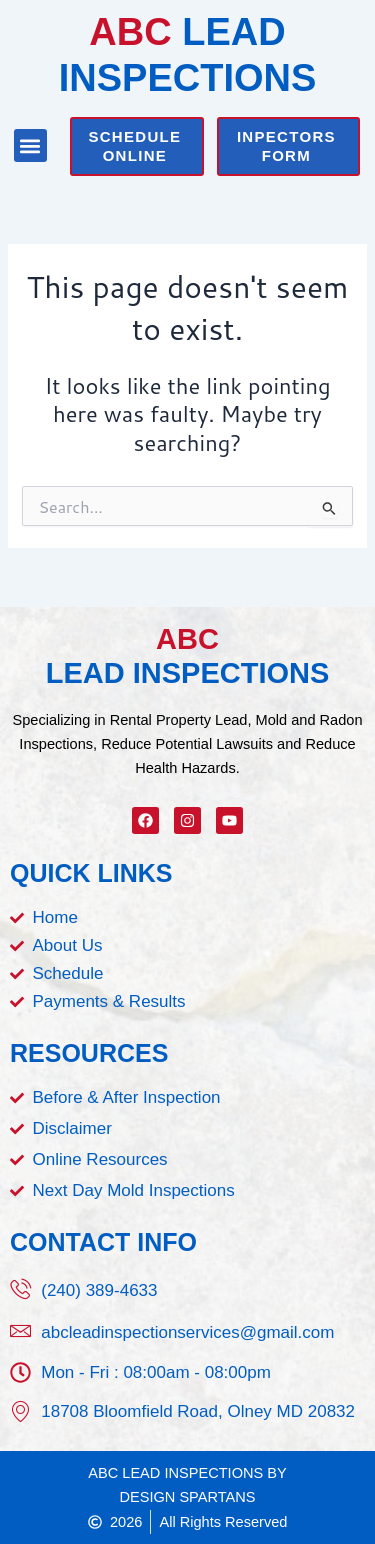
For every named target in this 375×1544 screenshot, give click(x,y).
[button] (30, 145)
